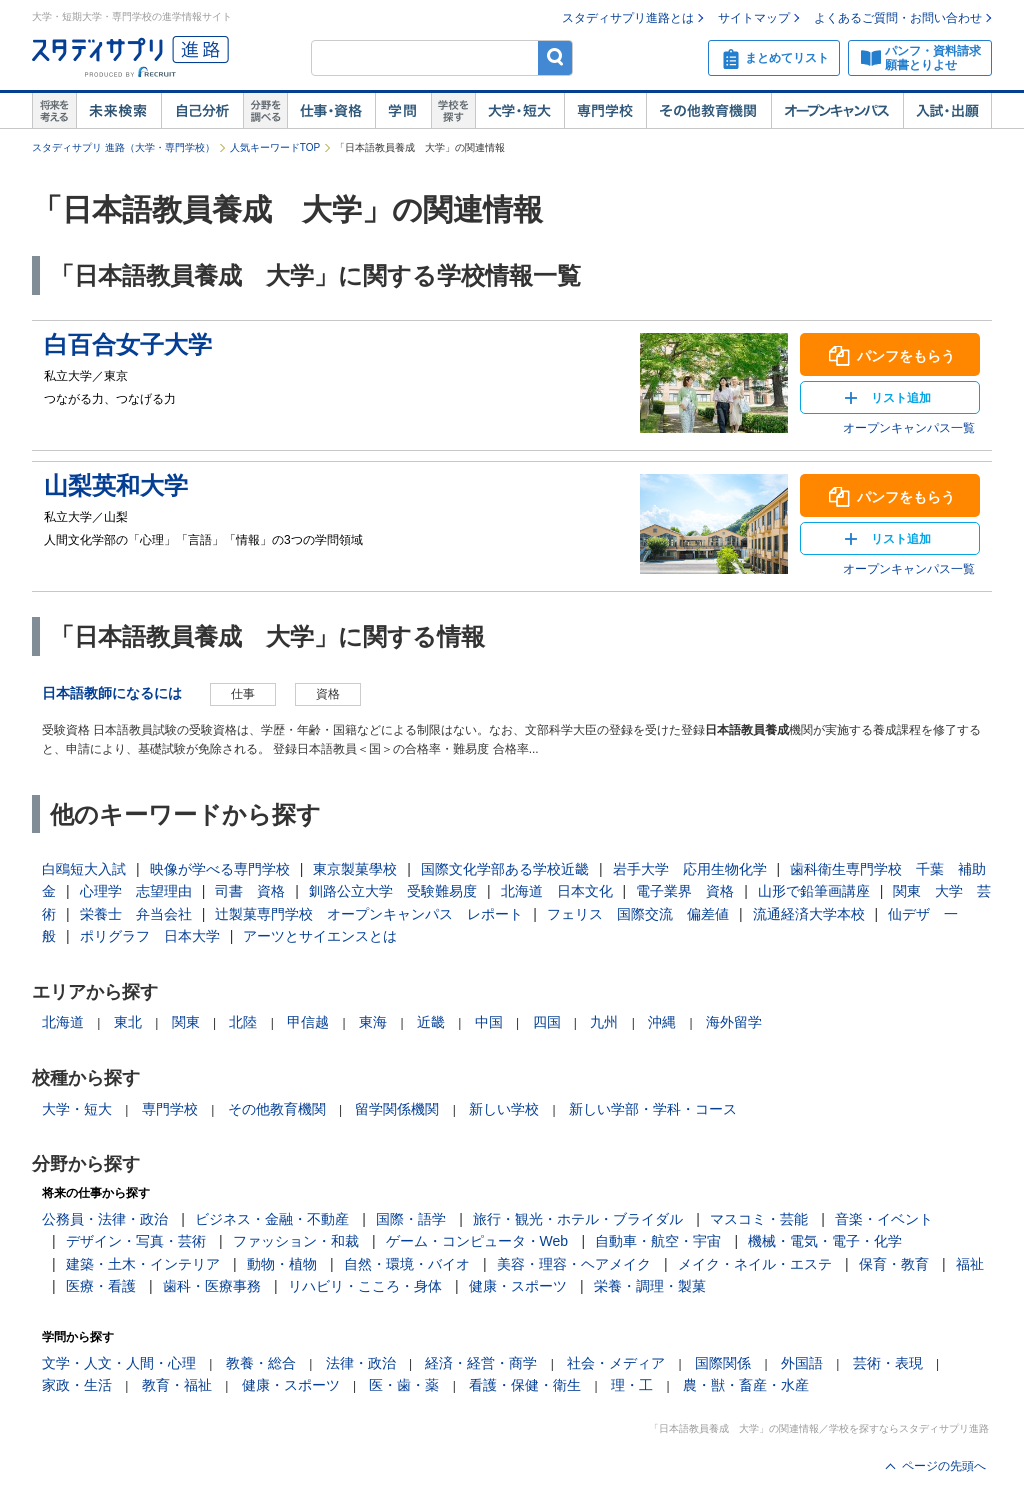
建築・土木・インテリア (143, 1264)
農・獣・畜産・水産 (746, 1385)
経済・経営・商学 (481, 1363)
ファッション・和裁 (296, 1241)
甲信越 (308, 1022)
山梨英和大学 (116, 485)
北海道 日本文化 (557, 891)
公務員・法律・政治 (105, 1219)
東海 (373, 1022)
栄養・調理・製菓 (650, 1286)
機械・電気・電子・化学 (825, 1241)
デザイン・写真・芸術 (136, 1241)
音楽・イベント (884, 1219)
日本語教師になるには (112, 693)
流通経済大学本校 (809, 914)
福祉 (970, 1264)
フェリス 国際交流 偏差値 (638, 914)
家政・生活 (77, 1385)
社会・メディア (616, 1363)
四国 (547, 1022)
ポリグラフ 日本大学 (150, 936)
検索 (555, 57)
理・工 (632, 1385)
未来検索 (118, 111)
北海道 (63, 1022)
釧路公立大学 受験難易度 (393, 891)
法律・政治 (361, 1363)
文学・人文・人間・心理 (119, 1363)
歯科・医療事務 (212, 1286)
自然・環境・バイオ (407, 1264)
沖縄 (662, 1022)
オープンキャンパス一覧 (909, 428)
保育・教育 (894, 1264)
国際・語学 (411, 1219)
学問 (403, 111)
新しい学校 (504, 1109)
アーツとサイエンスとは (320, 936)
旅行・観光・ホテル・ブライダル (578, 1219)
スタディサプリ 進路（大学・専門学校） (123, 147)
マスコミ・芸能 (759, 1219)
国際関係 (723, 1363)
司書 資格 (250, 891)
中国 (489, 1022)
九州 (604, 1022)
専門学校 (605, 111)
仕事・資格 (331, 111)
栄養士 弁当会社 (136, 914)
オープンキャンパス (837, 111)
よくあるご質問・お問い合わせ (898, 18)
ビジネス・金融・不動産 (272, 1219)
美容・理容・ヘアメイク (574, 1264)
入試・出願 (947, 111)
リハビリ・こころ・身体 (365, 1286)
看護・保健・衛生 (525, 1385)
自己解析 (202, 111)
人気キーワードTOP (275, 147)
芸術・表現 (888, 1363)
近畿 (431, 1022)
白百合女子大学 (128, 344)
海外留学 (734, 1022)
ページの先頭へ (944, 1466)
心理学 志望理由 (136, 891)
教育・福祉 (177, 1385)
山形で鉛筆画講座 (814, 891)
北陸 (243, 1022)
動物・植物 (282, 1264)
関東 (186, 1022)
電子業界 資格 (685, 891)
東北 (128, 1022)
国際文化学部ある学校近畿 (505, 869)
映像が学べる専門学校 (220, 869)
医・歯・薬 (404, 1385)
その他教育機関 (708, 111)
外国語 (802, 1363)
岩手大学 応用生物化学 (690, 869)
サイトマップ (754, 18)
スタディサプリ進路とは (628, 18)
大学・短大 (519, 111)
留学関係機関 (397, 1109)
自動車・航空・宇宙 (658, 1241)
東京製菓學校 (355, 869)
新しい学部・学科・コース (653, 1109)
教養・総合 (261, 1363)
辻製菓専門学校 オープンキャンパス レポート (369, 914)
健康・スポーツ (518, 1286)
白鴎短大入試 (84, 869)
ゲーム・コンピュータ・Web (477, 1241)
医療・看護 (101, 1286)
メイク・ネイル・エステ (755, 1264)
